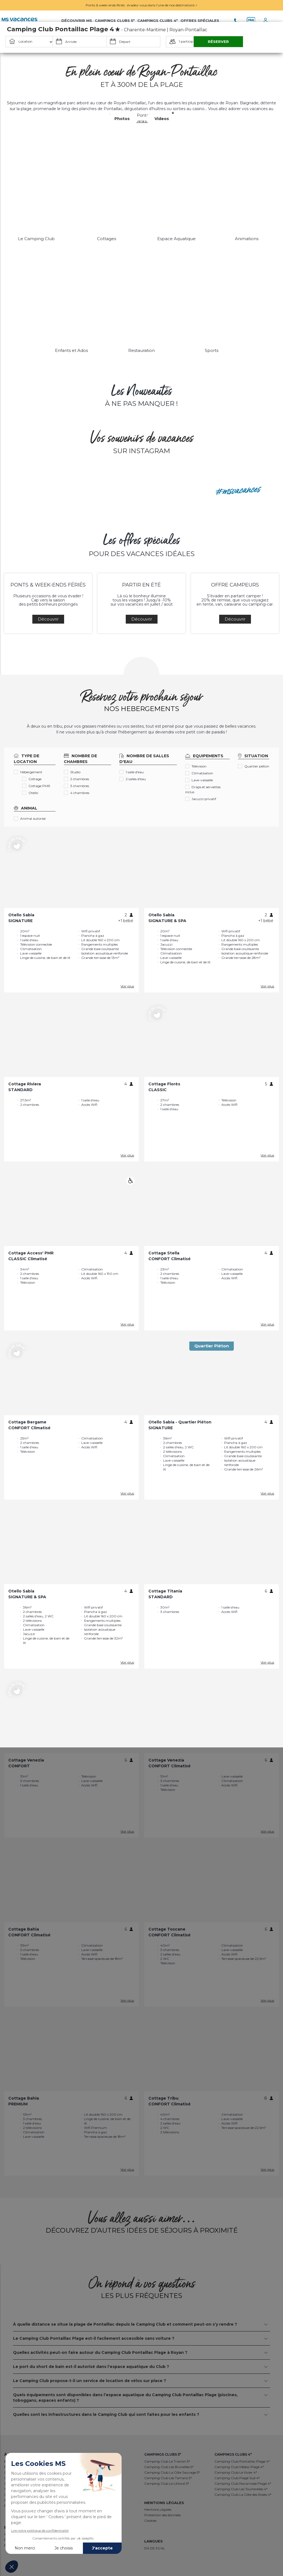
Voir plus (127, 986)
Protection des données (162, 2515)
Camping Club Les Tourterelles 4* (241, 2489)
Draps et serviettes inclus (203, 789)
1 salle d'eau (131, 772)
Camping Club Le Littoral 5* (166, 2483)
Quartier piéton (253, 766)
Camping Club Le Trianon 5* (167, 2461)
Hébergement (28, 772)
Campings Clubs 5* (115, 20)
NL (163, 2548)
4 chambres (76, 793)
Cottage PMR (36, 786)
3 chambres (76, 786)
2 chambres (76, 779)
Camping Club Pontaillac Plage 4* (242, 2461)
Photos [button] (122, 118)
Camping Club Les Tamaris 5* (168, 2478)
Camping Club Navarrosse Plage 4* (242, 2483)
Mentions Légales (157, 2509)
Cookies (150, 2520)
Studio (72, 772)
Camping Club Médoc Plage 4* (239, 2467)
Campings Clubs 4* (157, 20)
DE (153, 2548)
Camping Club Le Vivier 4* (235, 2472)
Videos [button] (161, 118)
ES (158, 2548)
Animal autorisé (30, 818)
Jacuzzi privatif (200, 799)
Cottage (31, 779)
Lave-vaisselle (199, 780)
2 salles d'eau (132, 779)
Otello (30, 793)
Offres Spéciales (199, 20)
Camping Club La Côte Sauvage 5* (172, 2472)
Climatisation (199, 773)
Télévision (195, 766)
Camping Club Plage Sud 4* (237, 2478)
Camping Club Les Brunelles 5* (168, 2467)
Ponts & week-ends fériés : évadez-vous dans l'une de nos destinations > (141, 5)
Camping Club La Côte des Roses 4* (242, 2494)
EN (147, 2548)
